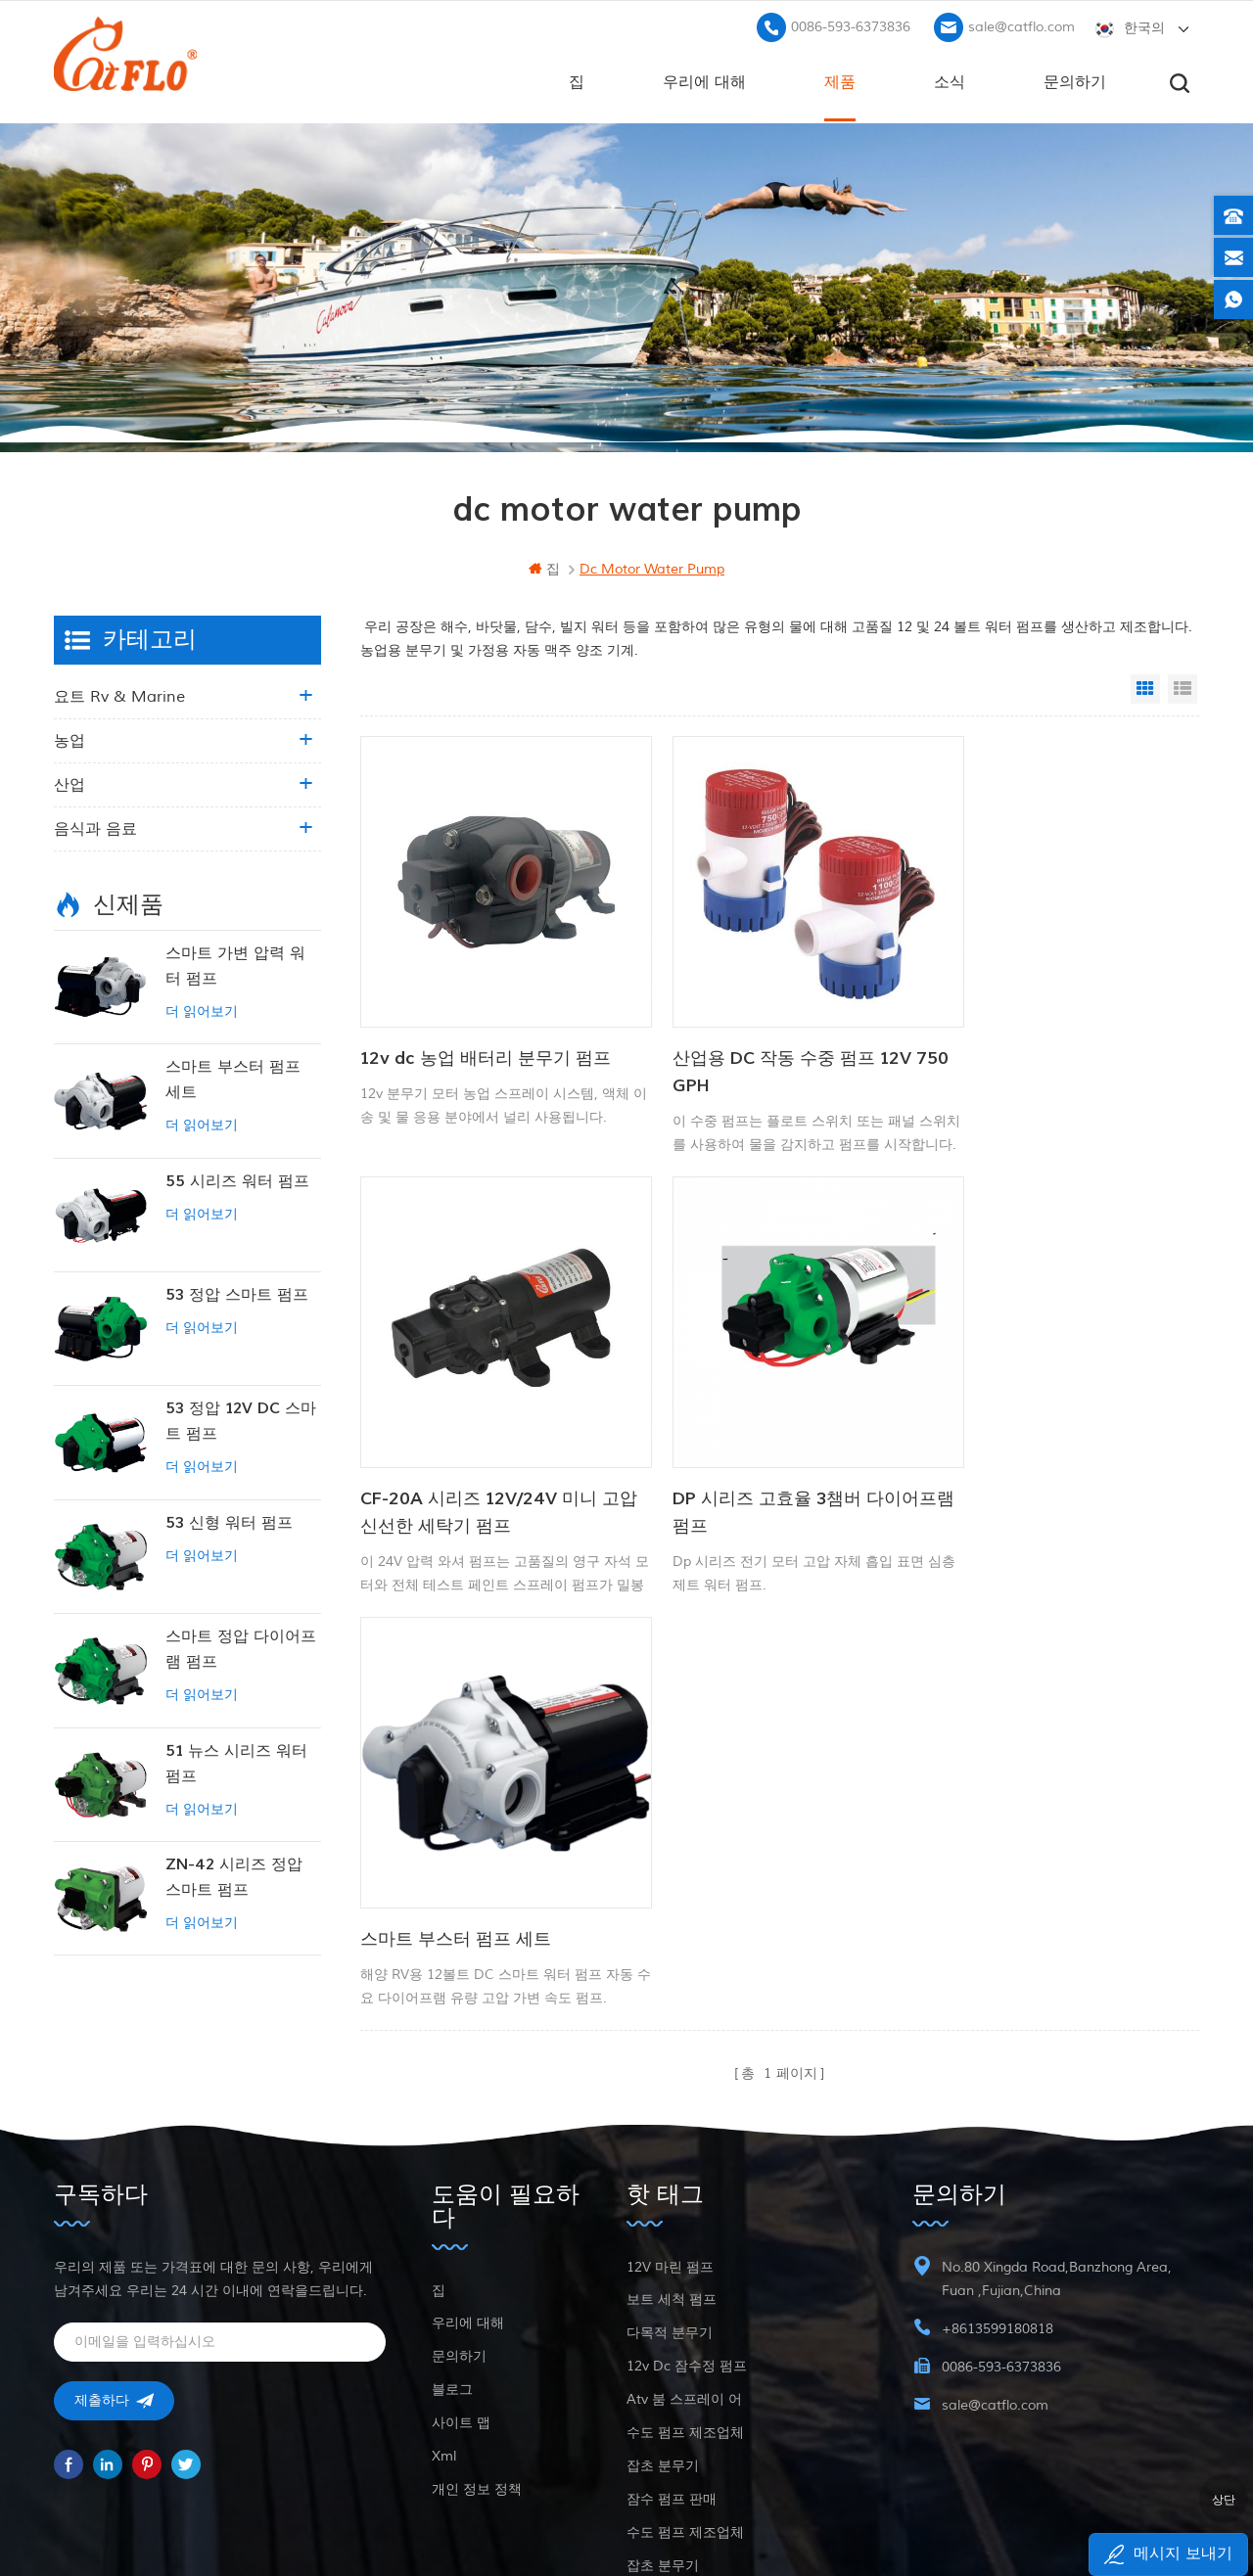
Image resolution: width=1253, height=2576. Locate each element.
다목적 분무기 (669, 2200)
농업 (69, 739)
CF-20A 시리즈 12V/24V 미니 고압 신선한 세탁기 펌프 (1053, 1039)
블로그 (452, 2257)
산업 (69, 783)
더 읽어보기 (201, 1009)
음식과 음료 (95, 827)
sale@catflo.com (1021, 25)
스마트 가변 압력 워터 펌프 (235, 964)
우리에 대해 (704, 79)
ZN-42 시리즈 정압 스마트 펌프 (233, 1875)
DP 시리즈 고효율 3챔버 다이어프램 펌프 (483, 1448)
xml (444, 2324)
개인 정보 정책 (477, 2357)
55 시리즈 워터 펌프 (237, 1179)
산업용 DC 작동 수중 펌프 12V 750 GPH (760, 1039)
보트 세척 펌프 (671, 2167)
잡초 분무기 (662, 2333)
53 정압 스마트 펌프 (236, 1293)
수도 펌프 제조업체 (685, 2300)
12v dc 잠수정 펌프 (686, 2234)
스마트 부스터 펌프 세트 (736, 1434)
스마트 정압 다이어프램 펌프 (240, 1647)
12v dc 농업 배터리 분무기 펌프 (485, 1025)
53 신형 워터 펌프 (229, 1521)
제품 (840, 79)
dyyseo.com (913, 2513)
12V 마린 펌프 (670, 2135)
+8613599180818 (997, 2196)
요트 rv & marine (119, 695)
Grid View (1145, 687)
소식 (949, 79)
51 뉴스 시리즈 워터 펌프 (236, 1761)
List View (1182, 687)
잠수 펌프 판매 (671, 2367)
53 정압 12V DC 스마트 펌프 (240, 1419)
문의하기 (1075, 79)
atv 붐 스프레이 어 (684, 2267)
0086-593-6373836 (850, 25)
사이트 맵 (461, 2290)
